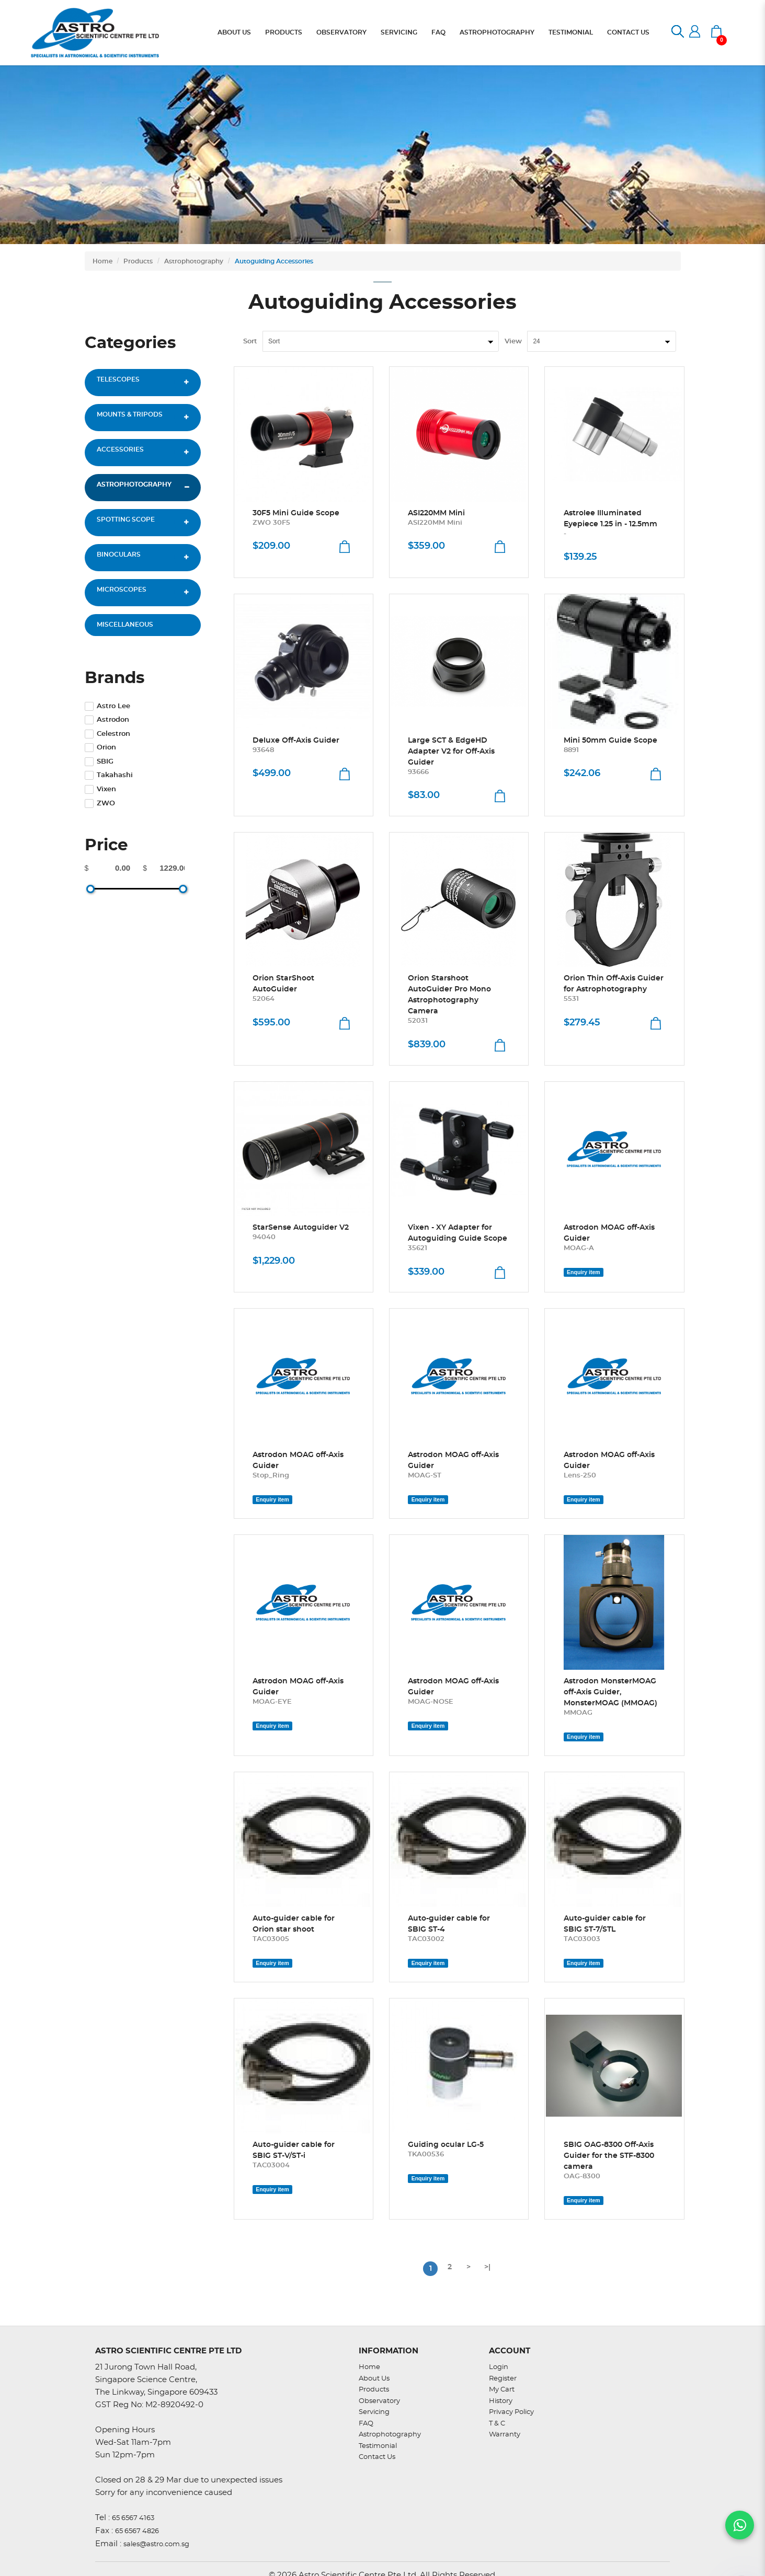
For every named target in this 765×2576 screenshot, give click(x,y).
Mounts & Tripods (130, 414)
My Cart (502, 2389)
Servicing (374, 2412)
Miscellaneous (125, 624)
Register (503, 2378)
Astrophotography (193, 261)
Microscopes (121, 589)
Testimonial (378, 2446)
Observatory (379, 2401)
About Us (374, 2378)
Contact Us (377, 2457)
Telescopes (118, 379)
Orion (100, 747)
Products (138, 261)
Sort (250, 341)
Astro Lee (107, 706)
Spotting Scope (126, 519)
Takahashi (109, 775)
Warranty (504, 2434)
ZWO (100, 803)
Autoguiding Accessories (274, 261)
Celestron (107, 734)
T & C (497, 2423)
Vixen (100, 789)
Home (102, 261)
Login (498, 2367)
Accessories (120, 449)
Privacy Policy (511, 2412)
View (513, 341)
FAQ (366, 2423)
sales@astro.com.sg (156, 2544)
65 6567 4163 (133, 2518)
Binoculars (119, 554)
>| (487, 2267)
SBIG (99, 761)
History (500, 2401)
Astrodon (107, 720)
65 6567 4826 (137, 2531)
